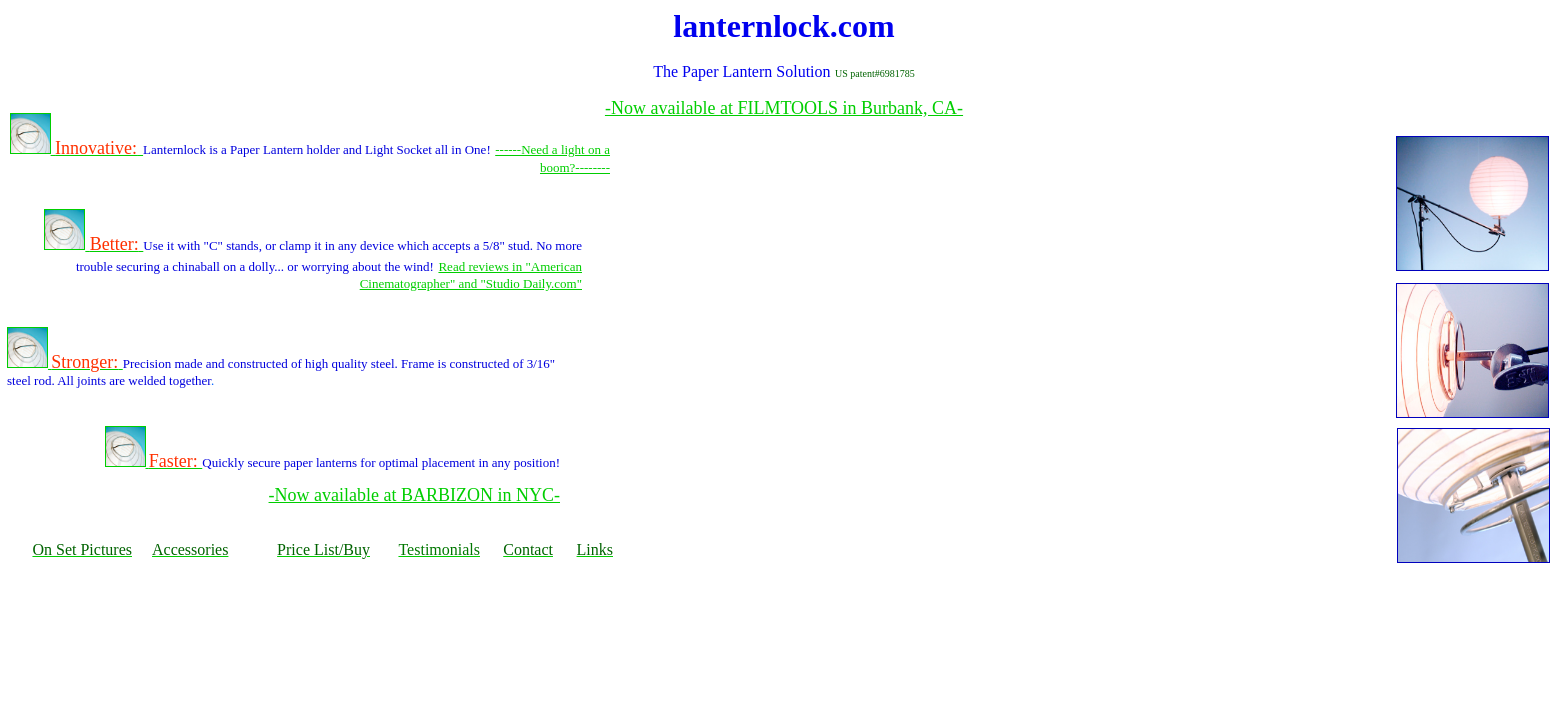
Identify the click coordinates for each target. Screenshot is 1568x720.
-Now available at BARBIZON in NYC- (414, 495)
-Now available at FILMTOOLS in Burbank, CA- (784, 108)
